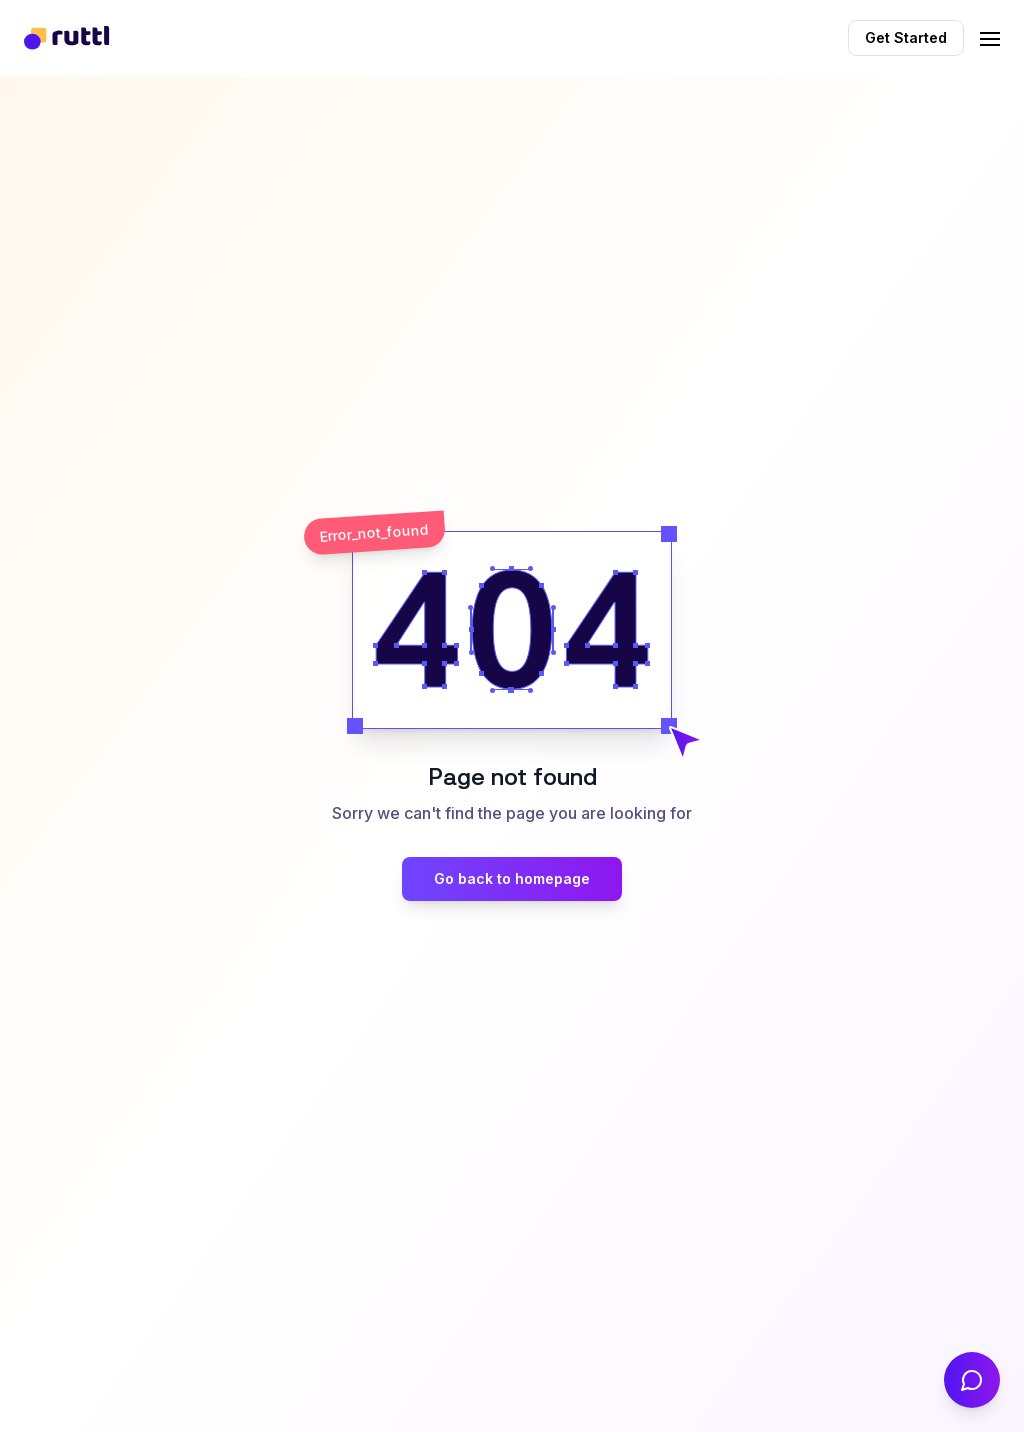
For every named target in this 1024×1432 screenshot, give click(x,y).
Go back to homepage (512, 878)
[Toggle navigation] (990, 36)
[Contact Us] (972, 1380)
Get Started (906, 37)
